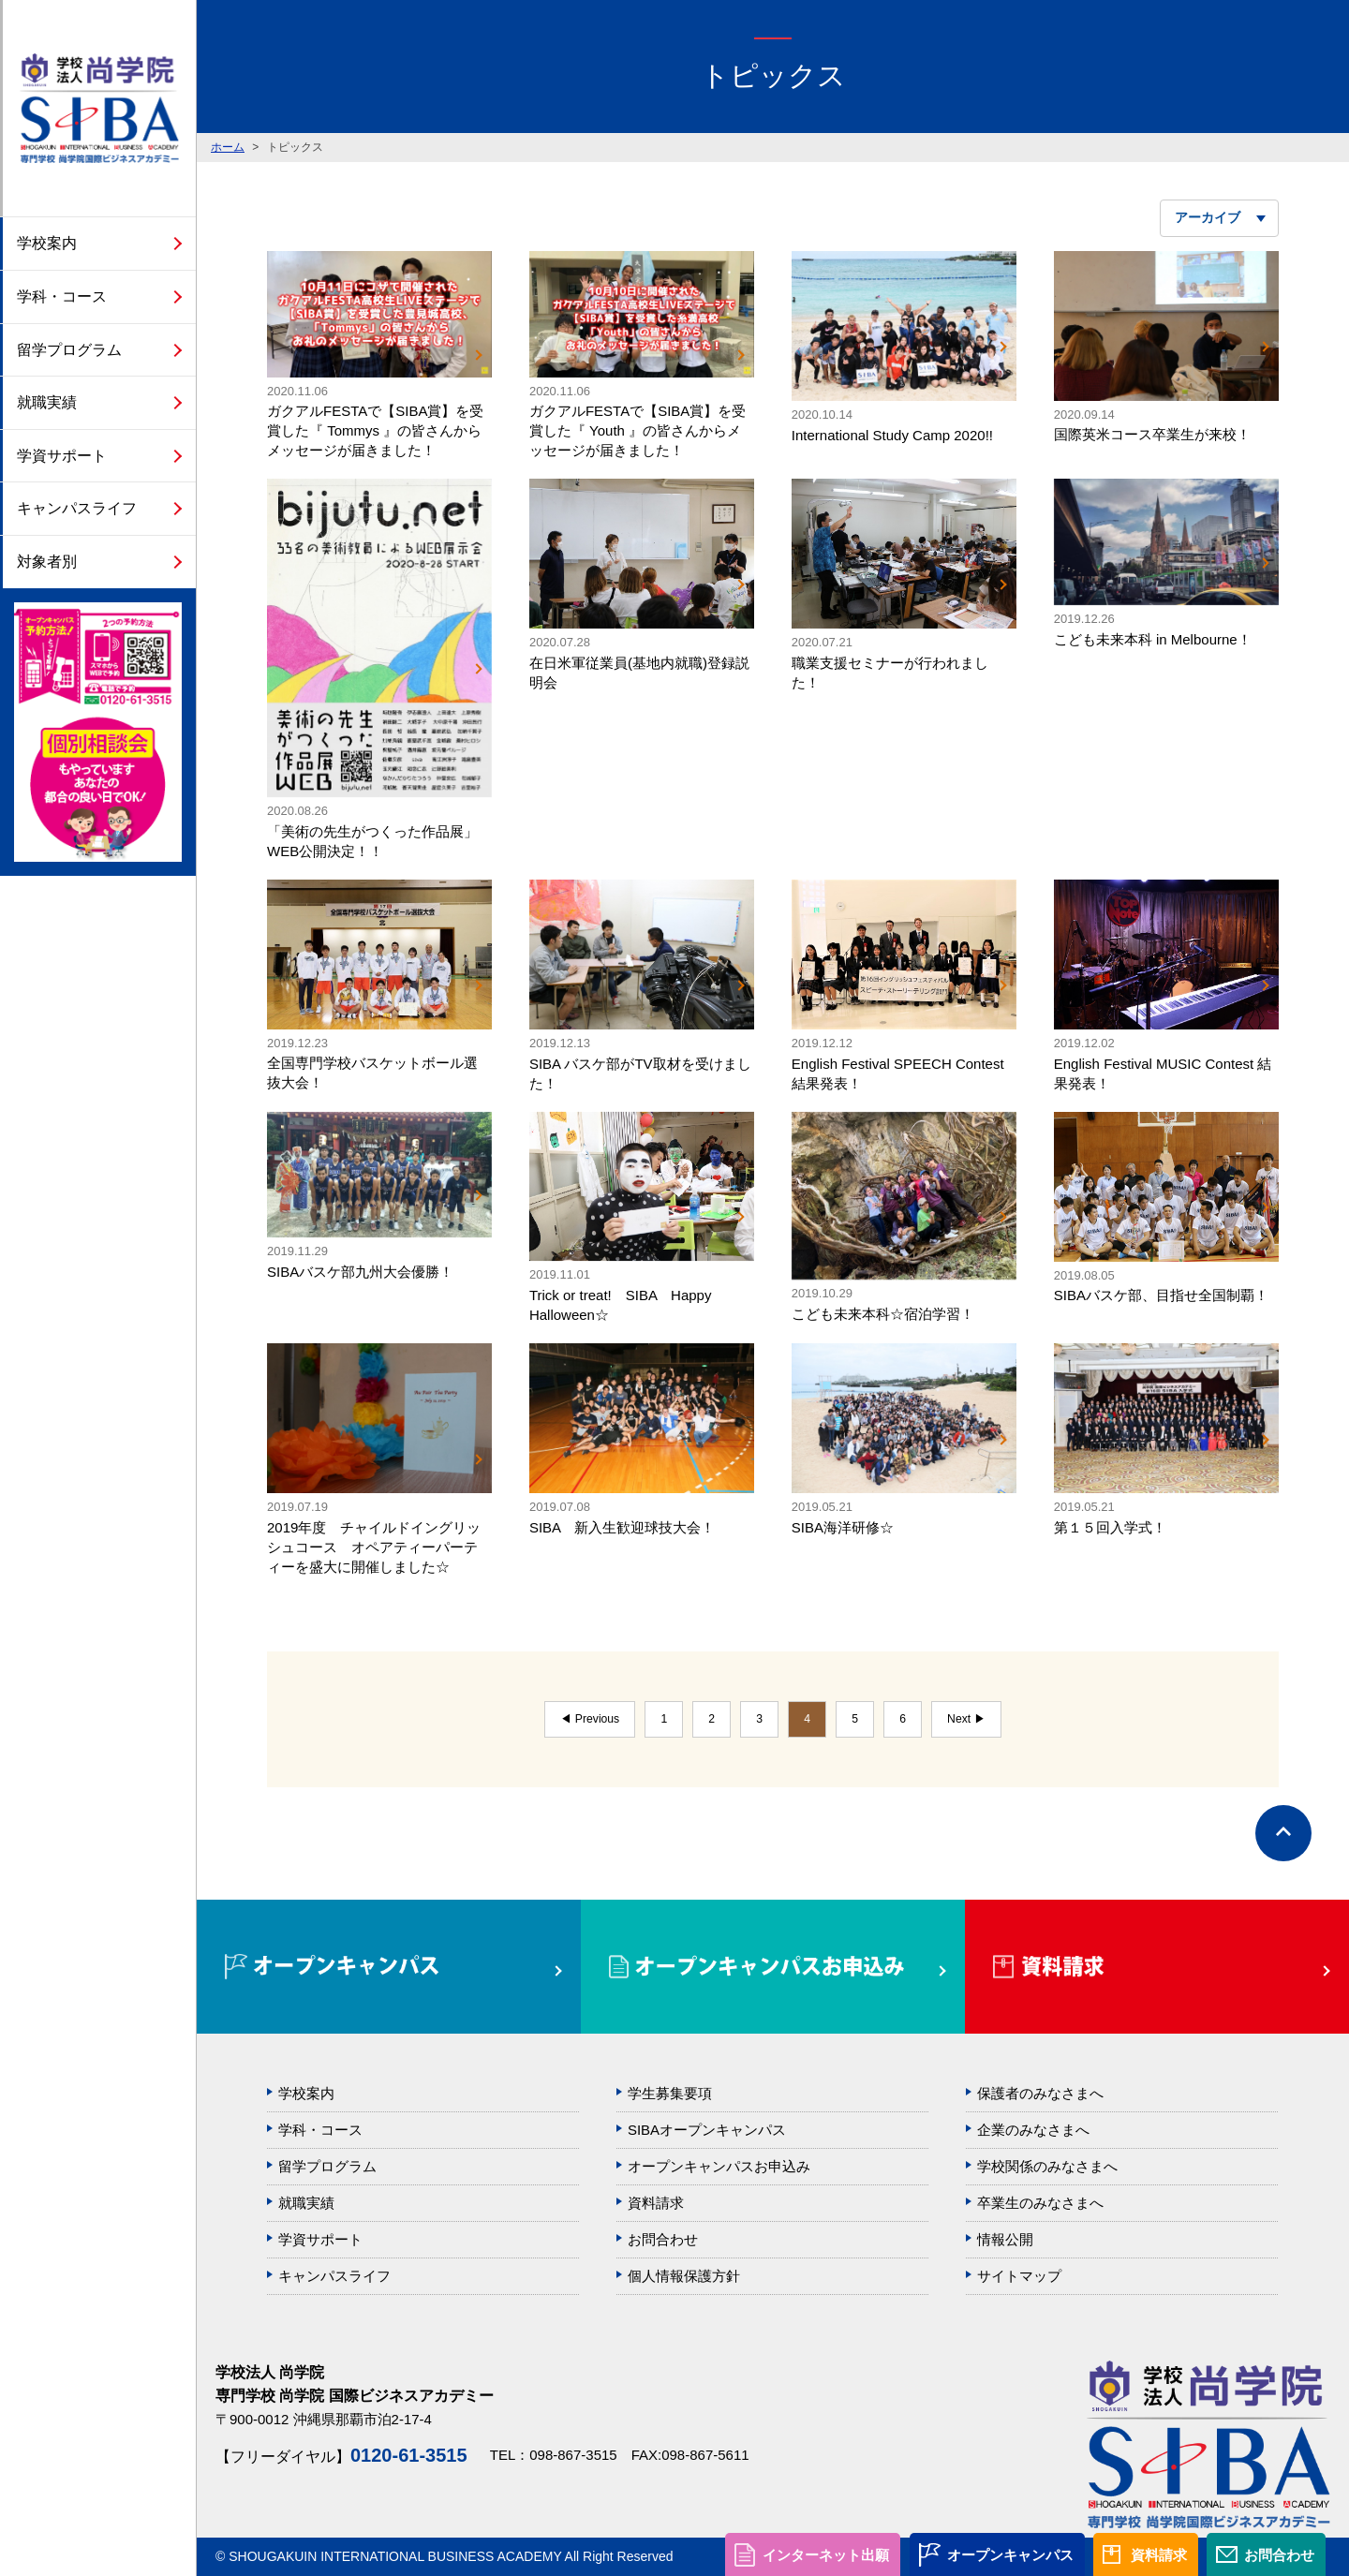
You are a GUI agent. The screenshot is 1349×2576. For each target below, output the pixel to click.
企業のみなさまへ (1033, 2130)
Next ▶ (966, 1718)
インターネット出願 (826, 2555)
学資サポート (62, 456)
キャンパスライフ (77, 508)
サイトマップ (1019, 2276)
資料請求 (1159, 2555)
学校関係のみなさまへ (1047, 2166)
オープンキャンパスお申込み (719, 2166)
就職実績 (47, 402)
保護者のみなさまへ (1040, 2093)
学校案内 (47, 243)
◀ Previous (589, 1718)
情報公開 (1005, 2239)
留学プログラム (69, 350)
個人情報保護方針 (684, 2276)
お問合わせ (1279, 2555)
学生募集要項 (670, 2093)
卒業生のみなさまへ (1040, 2203)
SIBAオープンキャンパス (707, 2130)
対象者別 (47, 562)
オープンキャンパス (1010, 2555)
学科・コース (62, 296)
